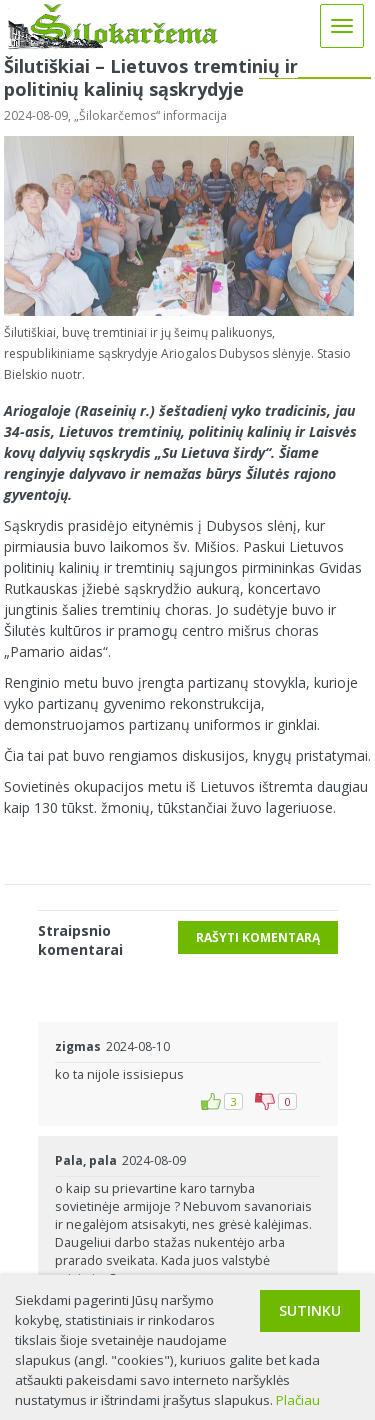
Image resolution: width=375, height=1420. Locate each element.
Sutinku (310, 1310)
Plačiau (298, 1400)
